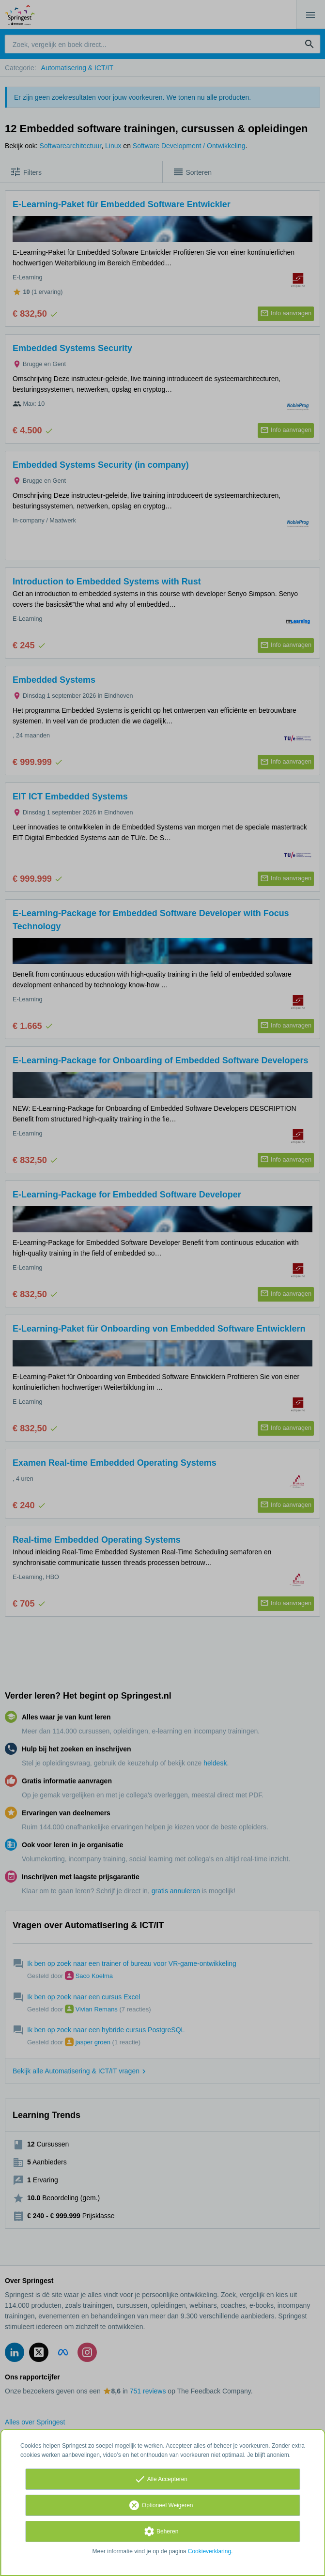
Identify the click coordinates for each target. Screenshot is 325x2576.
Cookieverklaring (209, 2551)
